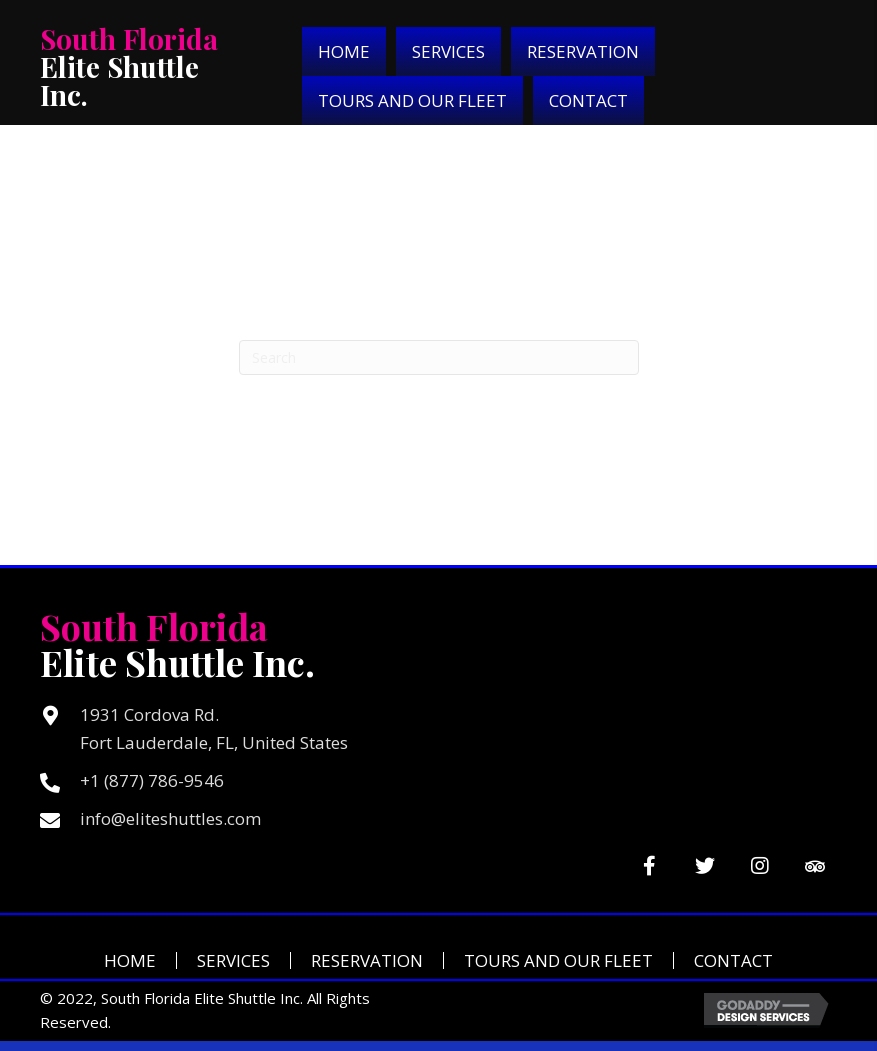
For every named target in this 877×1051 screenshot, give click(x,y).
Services (233, 960)
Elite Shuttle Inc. (129, 66)
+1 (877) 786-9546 (152, 780)
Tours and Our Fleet (558, 960)
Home (130, 960)
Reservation (367, 960)
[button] (649, 865)
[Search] (439, 357)
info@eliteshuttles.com (170, 818)
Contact (733, 960)
